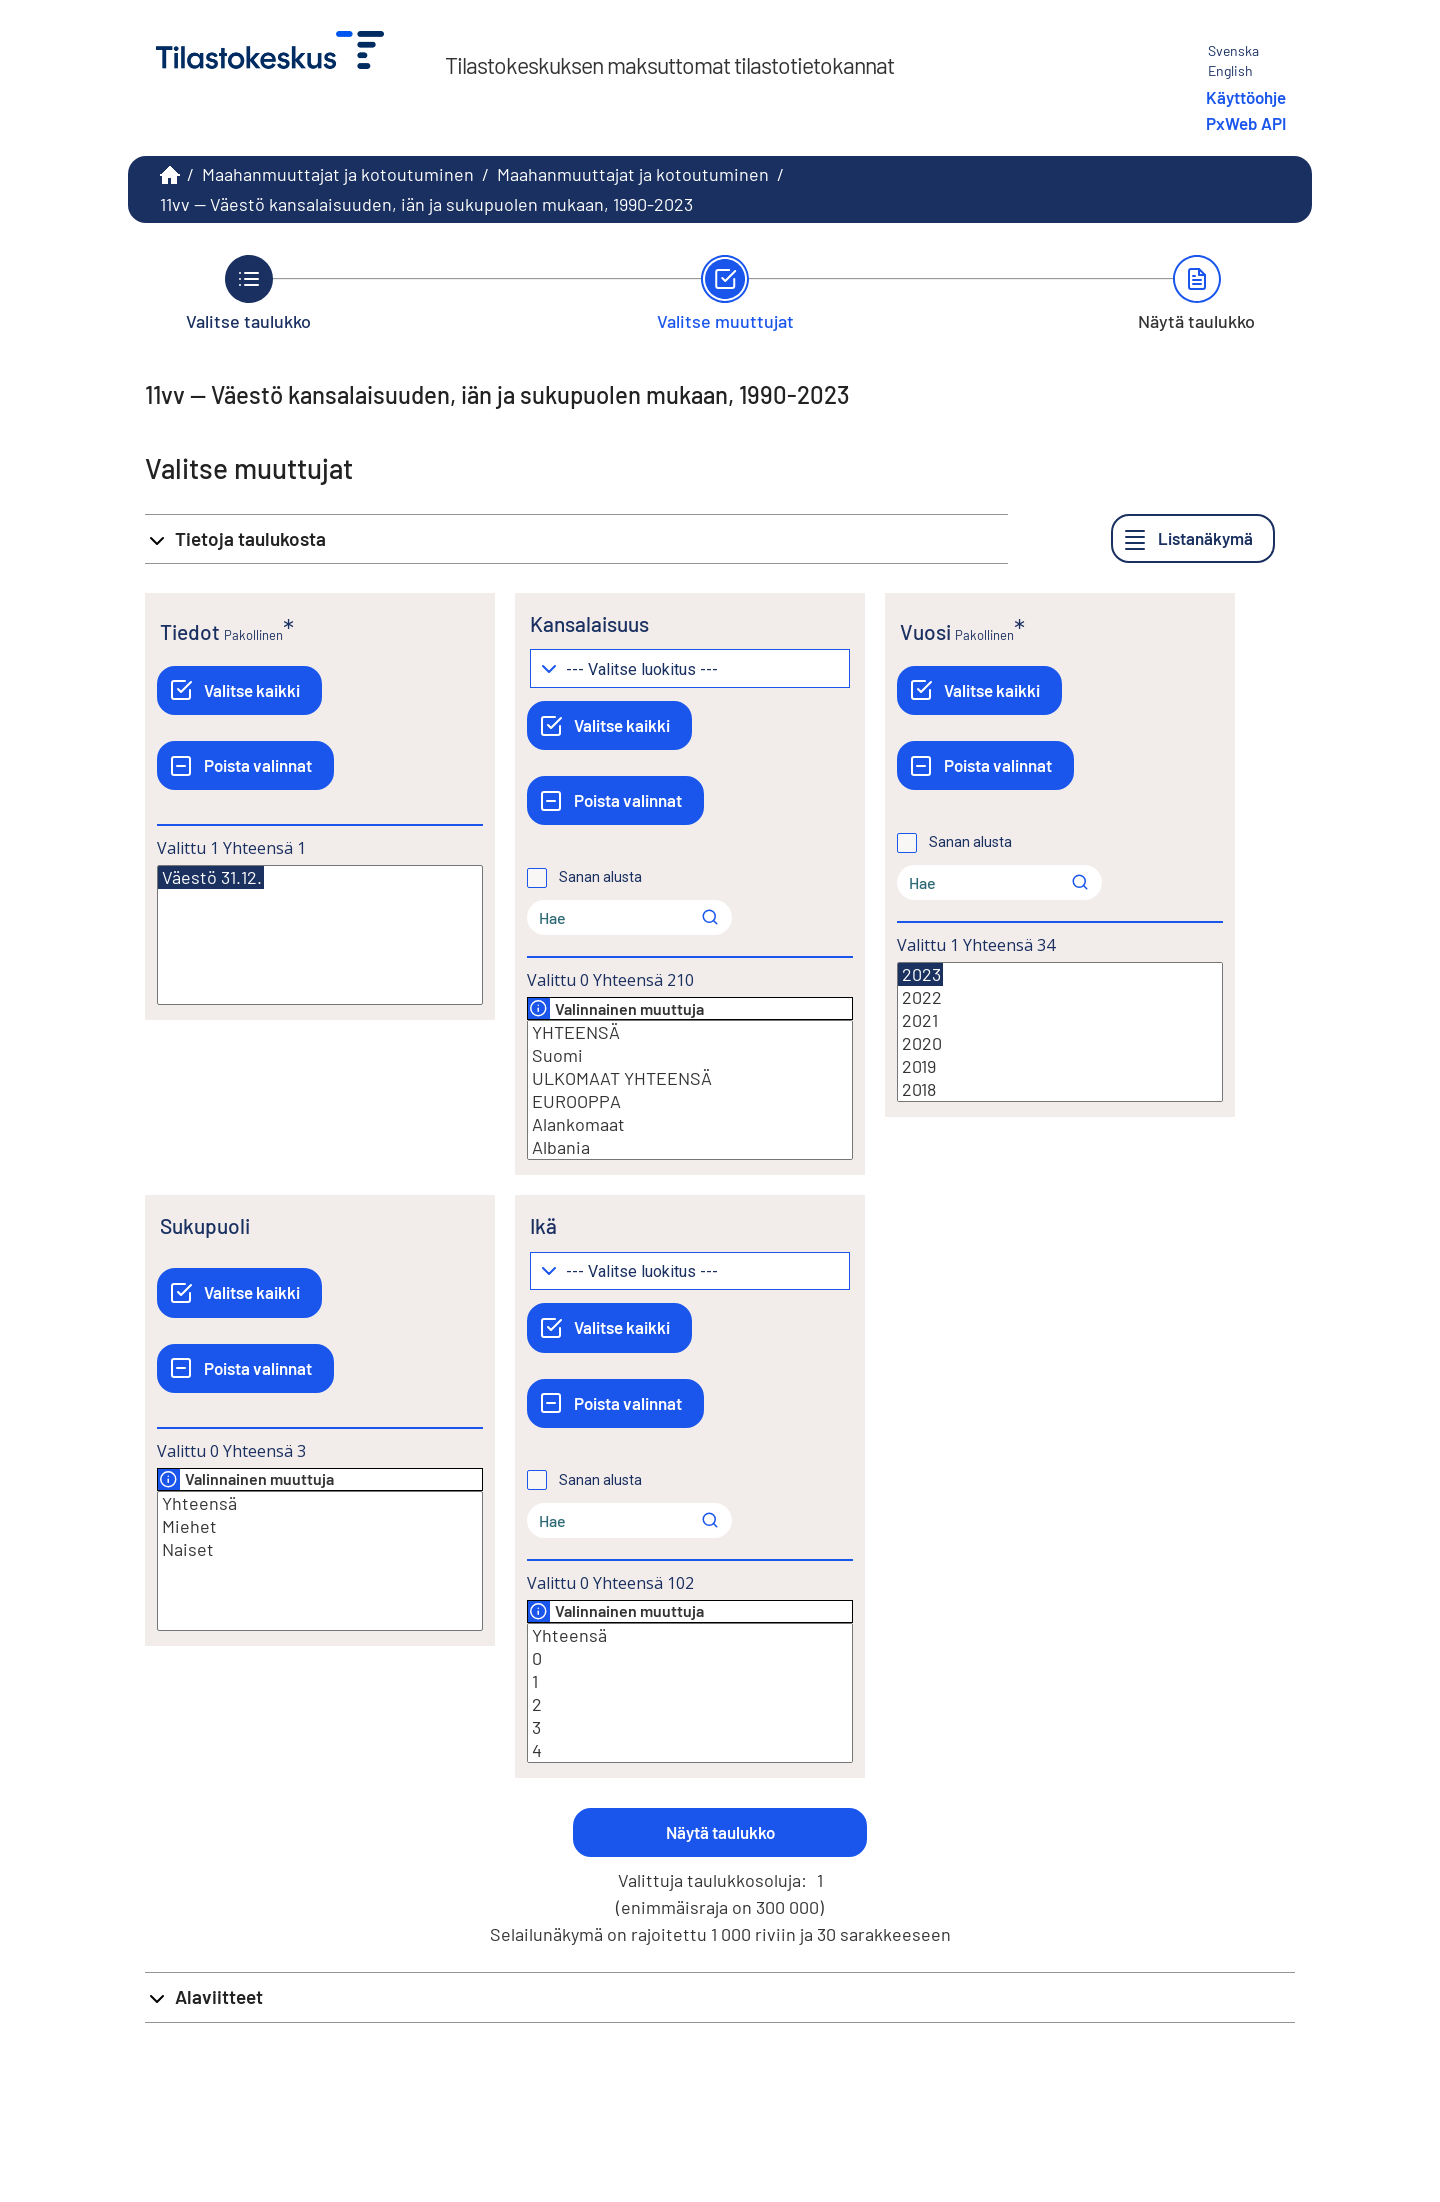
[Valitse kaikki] (239, 690)
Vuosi (925, 631)
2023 (920, 974)
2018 (1060, 1089)
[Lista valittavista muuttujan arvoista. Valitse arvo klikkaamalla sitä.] (320, 935)
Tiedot (190, 631)
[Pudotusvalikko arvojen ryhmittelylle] (690, 668)
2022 (1060, 997)
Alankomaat (690, 1124)
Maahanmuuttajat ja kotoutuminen (338, 174)
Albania (690, 1147)
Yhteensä (320, 1503)
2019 (1060, 1066)
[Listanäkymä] (1193, 538)
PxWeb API (1246, 123)
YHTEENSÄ (690, 1032)
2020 (1060, 1043)
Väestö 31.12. (211, 877)
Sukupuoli (205, 1225)
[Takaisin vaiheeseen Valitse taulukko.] (248, 293)
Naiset (320, 1549)
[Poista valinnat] (245, 765)
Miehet (320, 1526)
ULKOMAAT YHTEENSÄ (690, 1078)
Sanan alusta (600, 877)
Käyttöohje (1246, 97)
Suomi (690, 1055)
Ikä (543, 1225)
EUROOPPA (690, 1101)
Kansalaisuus (589, 623)
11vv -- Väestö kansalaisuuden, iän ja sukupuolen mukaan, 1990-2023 (426, 204)
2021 (1060, 1020)
